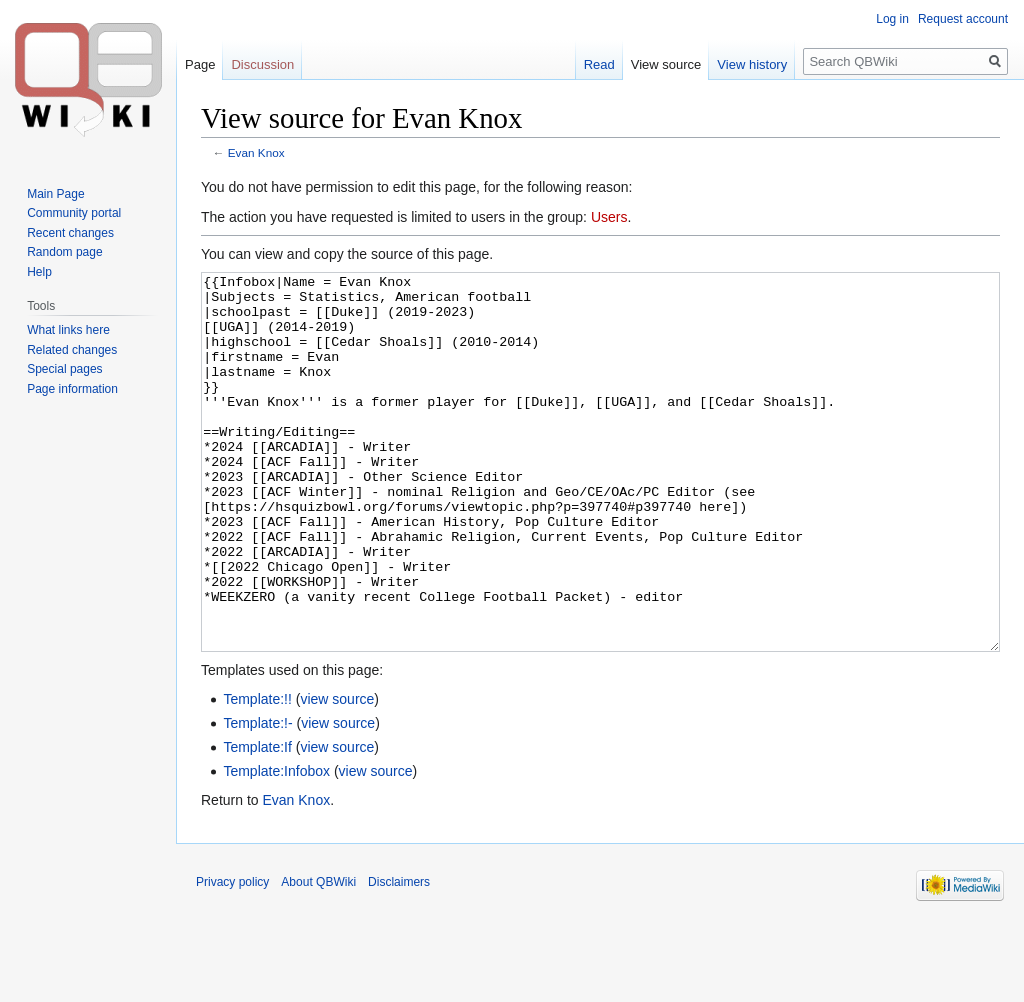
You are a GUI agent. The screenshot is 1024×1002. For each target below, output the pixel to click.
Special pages (64, 369)
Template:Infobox (276, 846)
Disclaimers (399, 957)
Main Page (55, 194)
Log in (892, 19)
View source (666, 64)
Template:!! (257, 774)
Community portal (74, 213)
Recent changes (70, 233)
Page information (72, 389)
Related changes (72, 350)
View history (752, 64)
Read (599, 64)
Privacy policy (232, 957)
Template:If (257, 822)
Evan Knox (256, 152)
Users (609, 217)
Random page (64, 252)
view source (337, 774)
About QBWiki (318, 957)
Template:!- (257, 798)
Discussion (262, 64)
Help (39, 272)
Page (200, 64)
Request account (963, 19)
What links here (68, 330)
